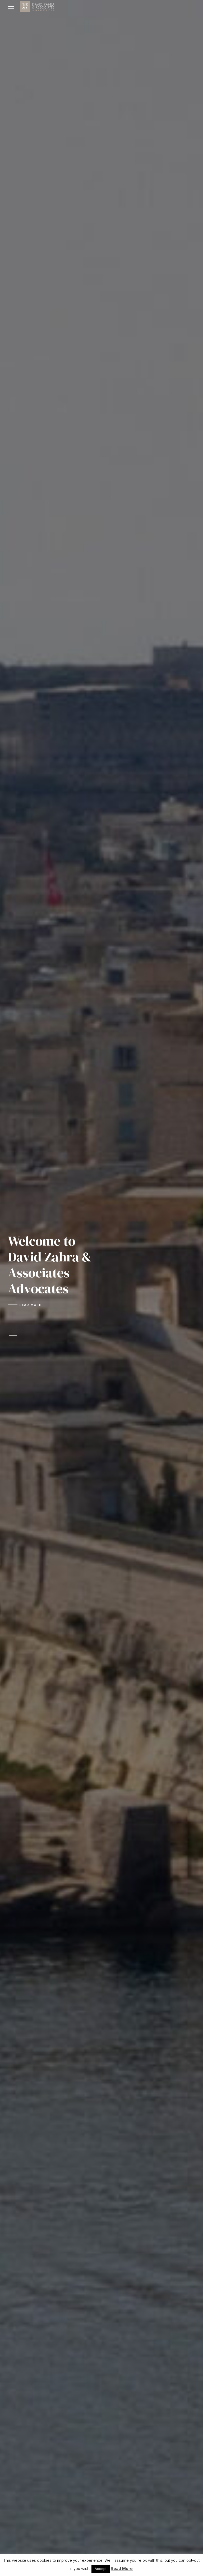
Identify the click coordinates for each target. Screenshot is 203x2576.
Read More (122, 2568)
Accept (101, 2568)
